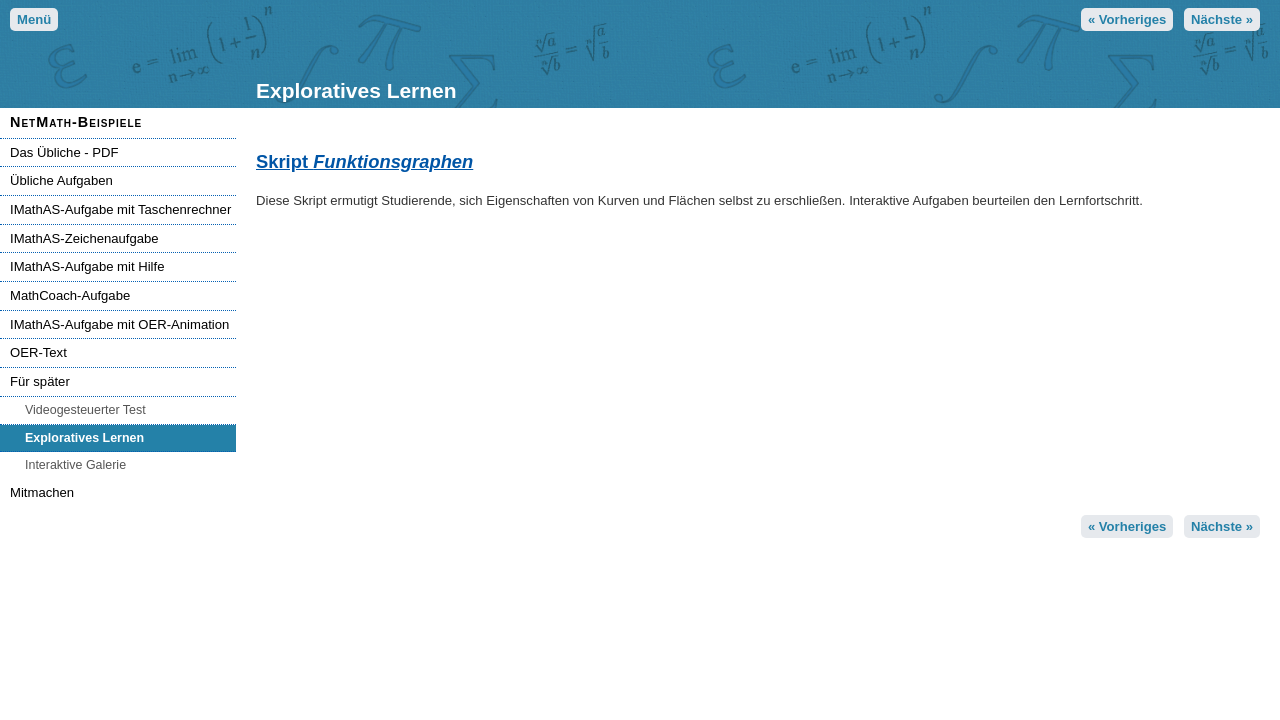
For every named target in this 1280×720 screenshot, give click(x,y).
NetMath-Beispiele (76, 122)
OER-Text (38, 352)
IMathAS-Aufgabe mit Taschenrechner (120, 209)
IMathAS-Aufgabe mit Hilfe (87, 266)
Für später (40, 381)
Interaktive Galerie (75, 465)
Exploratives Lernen (84, 438)
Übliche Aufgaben (61, 180)
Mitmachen (42, 492)
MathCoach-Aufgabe (70, 295)
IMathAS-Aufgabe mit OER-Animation (119, 324)
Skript (364, 161)
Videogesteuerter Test (85, 410)
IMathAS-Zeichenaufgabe (84, 238)
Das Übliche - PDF (64, 152)
